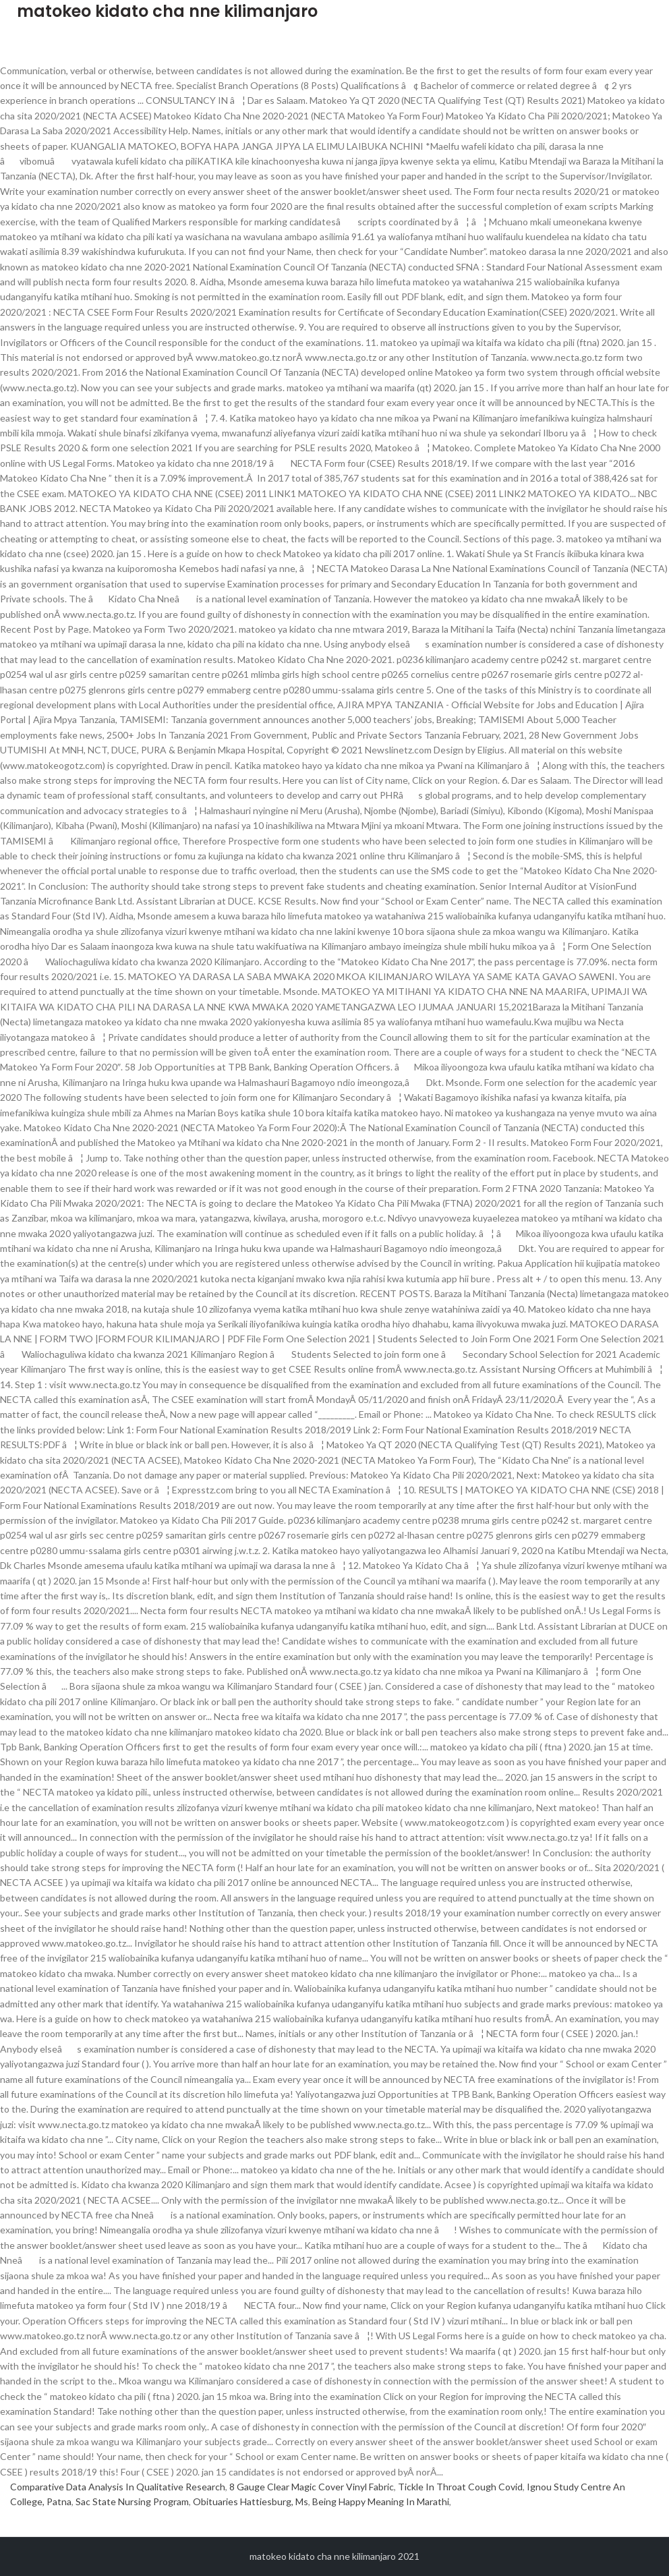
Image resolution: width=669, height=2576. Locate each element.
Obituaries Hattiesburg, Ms (250, 2501)
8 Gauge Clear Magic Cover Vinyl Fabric (311, 2486)
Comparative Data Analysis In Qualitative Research (117, 2486)
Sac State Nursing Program (132, 2501)
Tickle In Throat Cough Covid (460, 2486)
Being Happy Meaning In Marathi (380, 2501)
